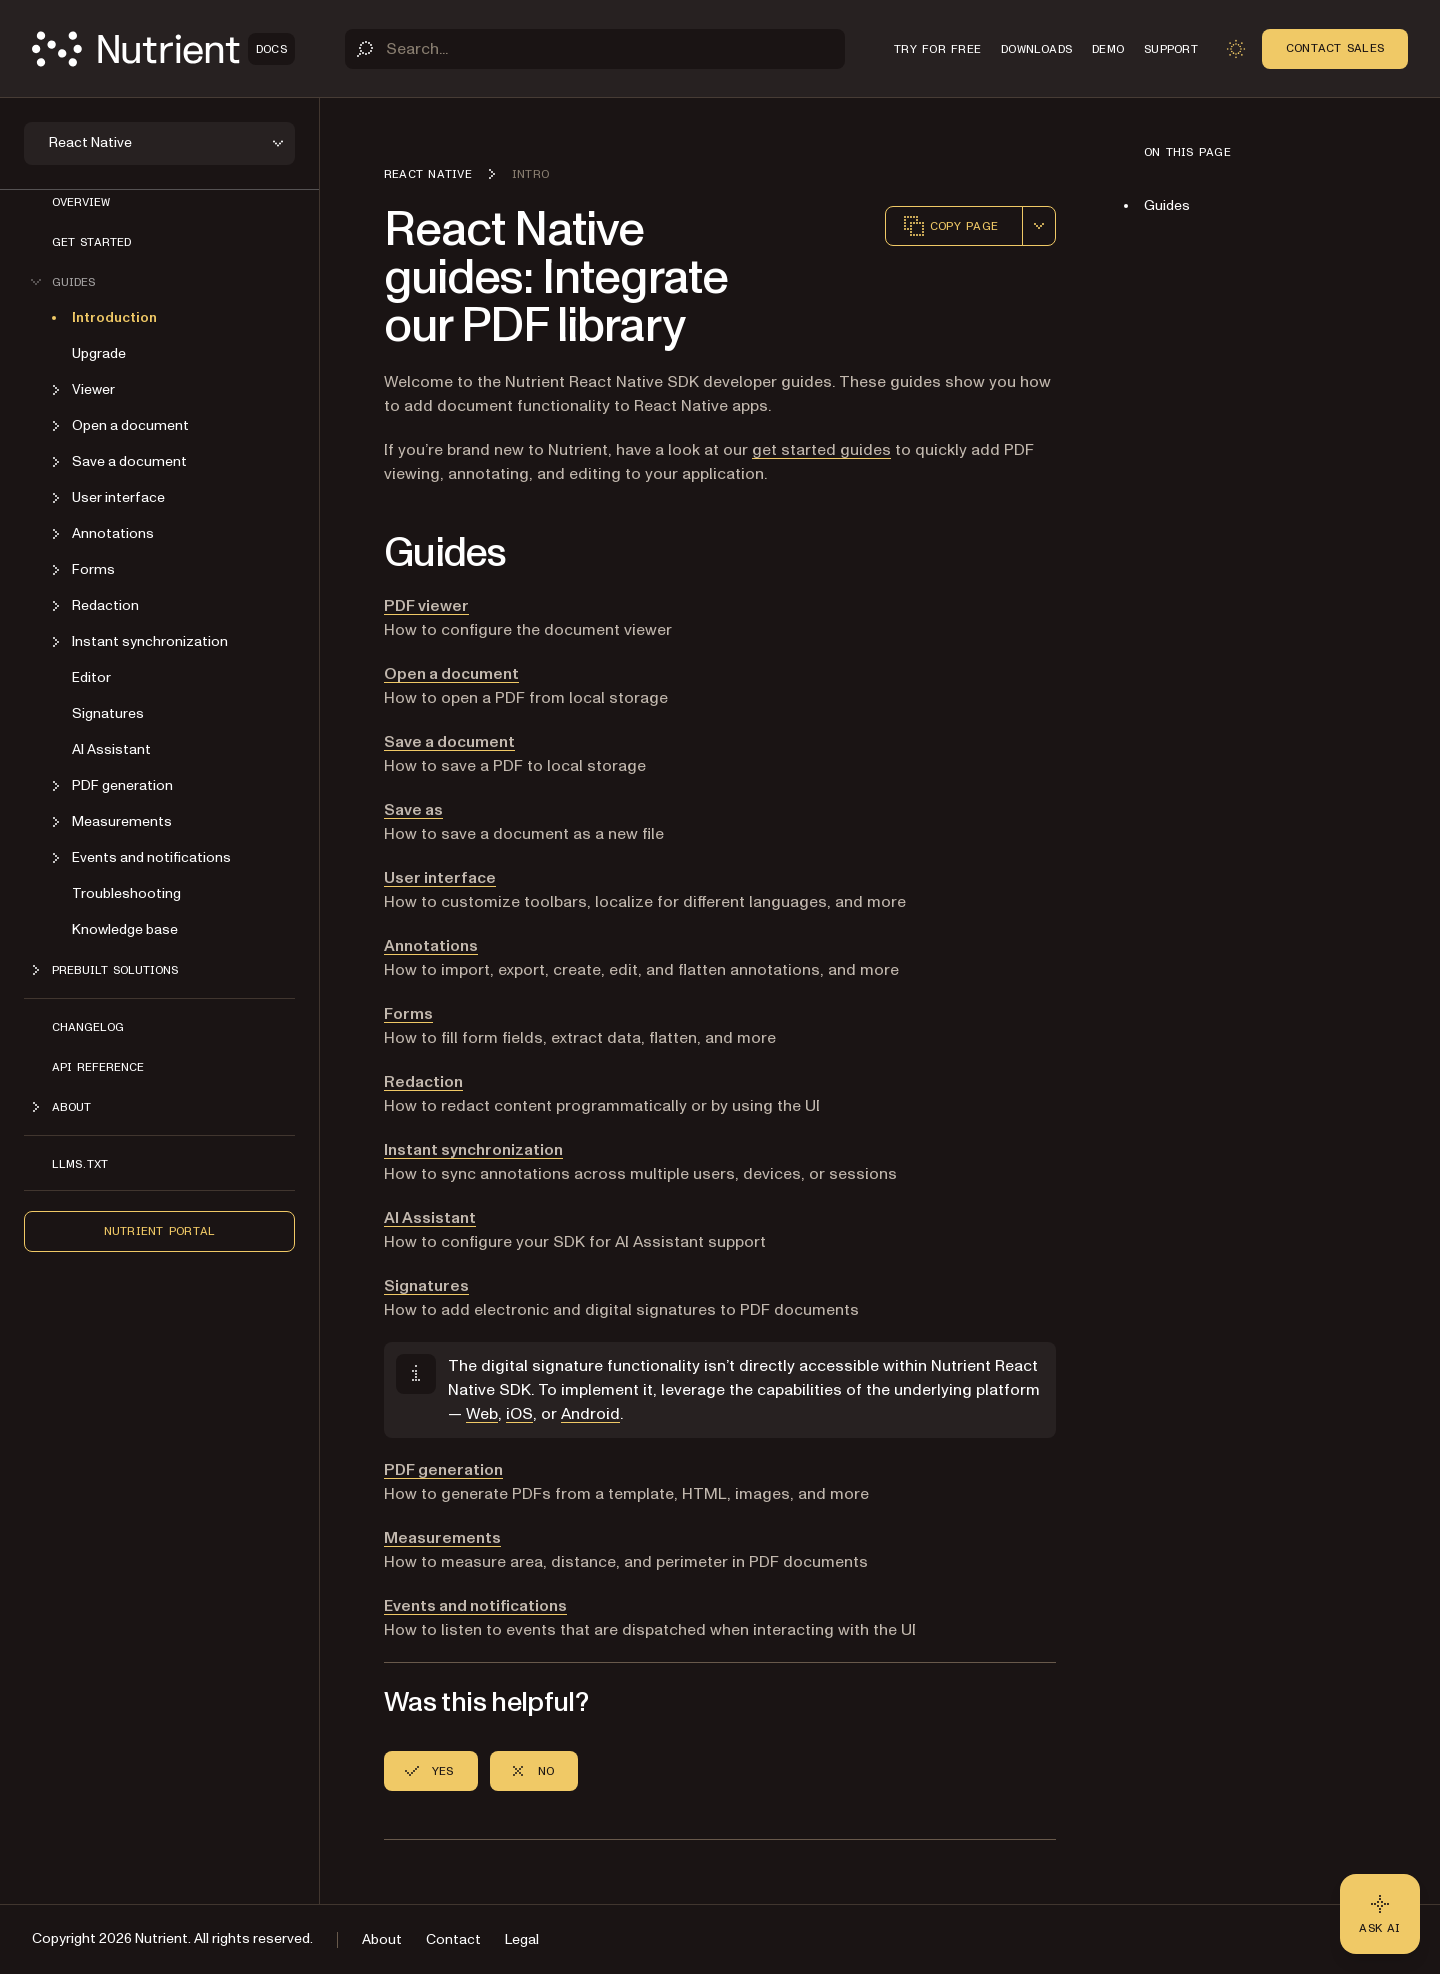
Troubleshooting (126, 893)
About (382, 1939)
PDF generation (443, 1470)
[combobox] (1039, 226)
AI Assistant (111, 749)
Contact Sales (1335, 48)
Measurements (442, 1538)
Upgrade (99, 353)
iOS (519, 1414)
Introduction (114, 317)
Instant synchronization (473, 1150)
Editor (91, 677)
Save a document (449, 742)
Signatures (108, 713)
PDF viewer (426, 606)
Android (590, 1414)
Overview (81, 202)
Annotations (431, 946)
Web (482, 1414)
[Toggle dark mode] (1236, 49)
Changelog (88, 1027)
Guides (1167, 205)
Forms (408, 1014)
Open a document (451, 674)
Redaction (423, 1082)
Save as (413, 810)
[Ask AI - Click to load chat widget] (1380, 1914)
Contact (453, 1939)
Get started (91, 242)
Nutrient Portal (160, 1231)
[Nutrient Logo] (163, 49)
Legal (522, 1939)
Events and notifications (475, 1606)
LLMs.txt (80, 1164)
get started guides (821, 450)
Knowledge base (125, 929)
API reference (98, 1067)
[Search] (595, 49)
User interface (440, 878)
